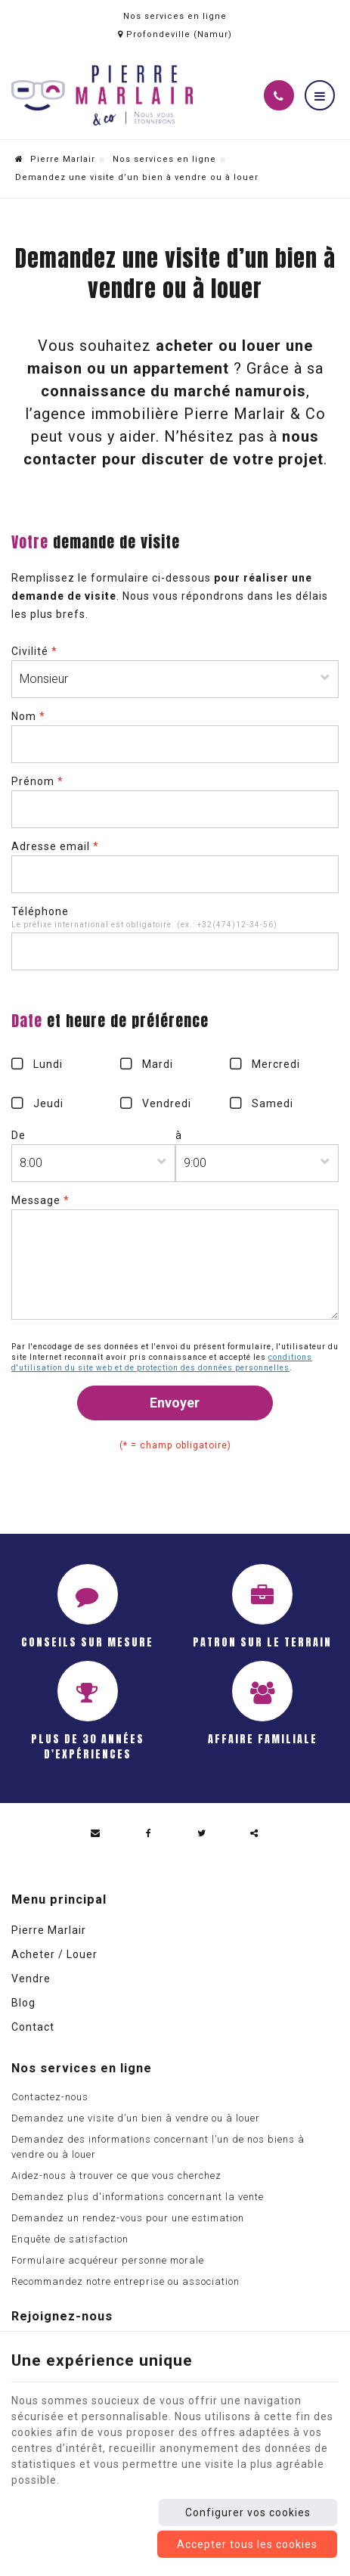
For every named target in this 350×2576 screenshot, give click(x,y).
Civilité (34, 651)
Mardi (157, 1064)
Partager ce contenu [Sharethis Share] (254, 1833)
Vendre (31, 1978)
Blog (23, 2003)
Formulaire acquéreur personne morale (107, 2260)
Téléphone (40, 911)
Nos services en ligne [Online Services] (175, 16)
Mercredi (276, 1064)
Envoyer (175, 1403)
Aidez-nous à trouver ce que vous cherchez (116, 2175)
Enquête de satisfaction (70, 2239)
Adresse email (55, 846)
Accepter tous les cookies (247, 2544)
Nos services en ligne (164, 159)
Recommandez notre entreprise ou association (125, 2281)
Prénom (37, 781)
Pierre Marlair (55, 159)
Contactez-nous (49, 2097)
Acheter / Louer (54, 1954)
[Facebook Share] (149, 1833)
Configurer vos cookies (248, 2512)
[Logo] (102, 95)
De (18, 1135)
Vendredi (166, 1103)
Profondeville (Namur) (175, 34)
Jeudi (48, 1103)
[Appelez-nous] (279, 95)
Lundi (48, 1064)
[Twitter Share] (201, 1833)
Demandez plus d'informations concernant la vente (137, 2196)
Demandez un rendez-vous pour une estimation (127, 2218)
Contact (32, 2027)
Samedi (272, 1103)
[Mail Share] (96, 1833)
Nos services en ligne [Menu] (81, 2068)
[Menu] (320, 95)
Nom (28, 716)
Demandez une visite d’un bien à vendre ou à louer (135, 2118)
